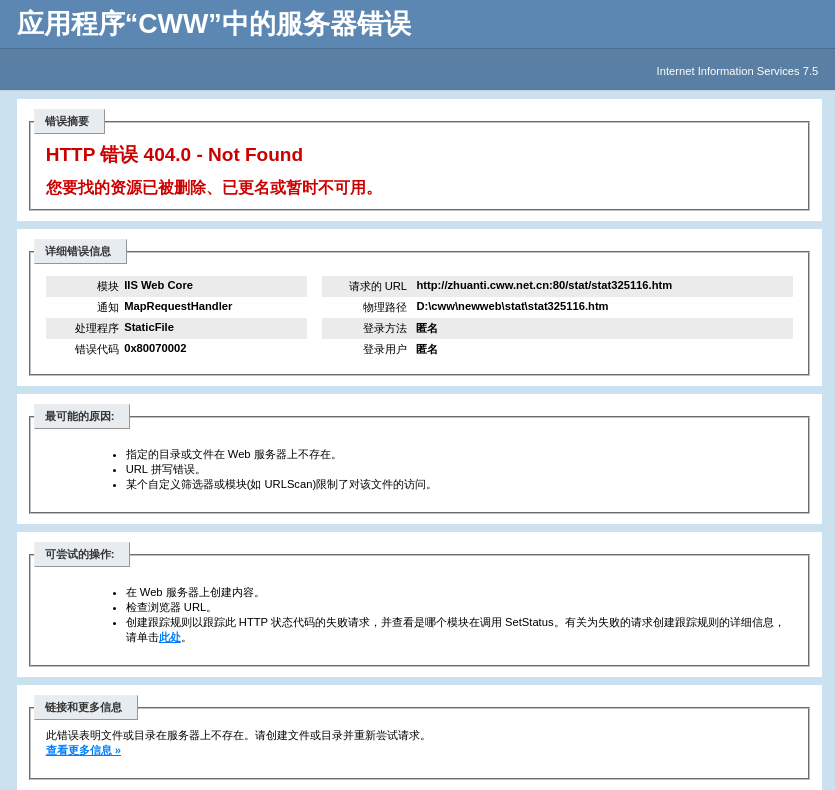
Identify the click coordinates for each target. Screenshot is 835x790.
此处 (170, 637)
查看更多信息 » (83, 750)
